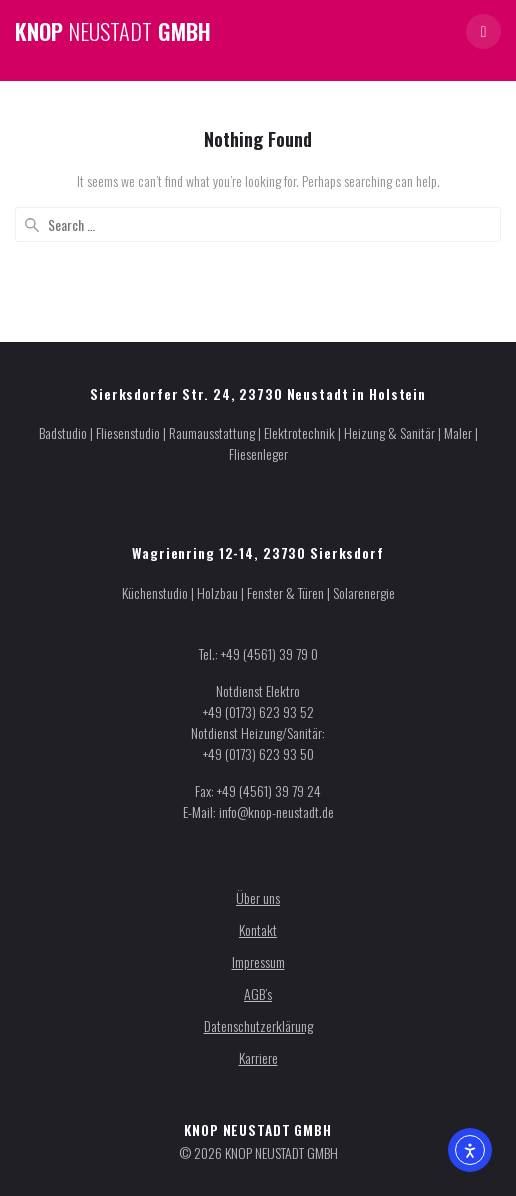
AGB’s (258, 993)
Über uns (258, 897)
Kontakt (258, 929)
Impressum (258, 961)
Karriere (258, 1057)
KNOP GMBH (113, 31)
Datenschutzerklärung (258, 1025)
